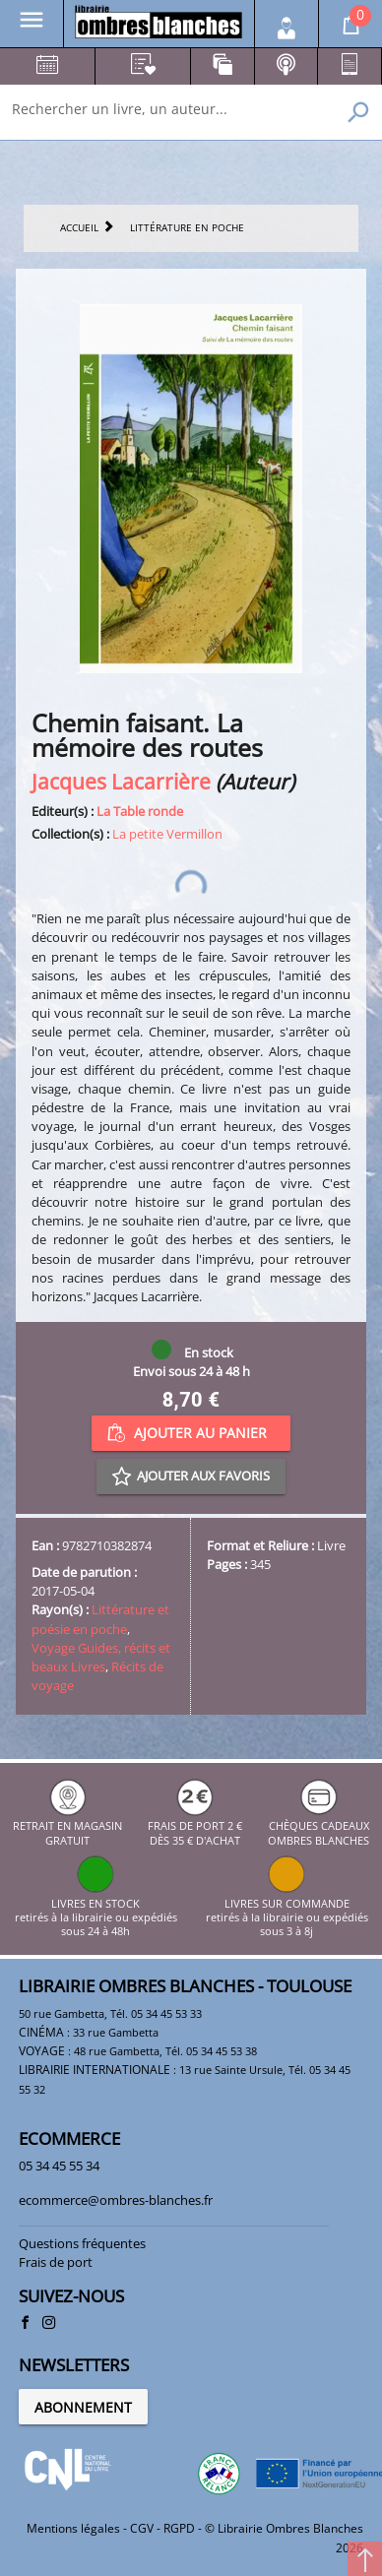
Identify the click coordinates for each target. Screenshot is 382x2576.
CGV (142, 2528)
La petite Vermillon (167, 834)
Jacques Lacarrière (121, 781)
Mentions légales (73, 2528)
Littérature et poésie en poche (100, 1619)
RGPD (179, 2528)
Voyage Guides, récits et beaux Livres (101, 1657)
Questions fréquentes (82, 2243)
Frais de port (56, 2262)
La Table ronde (139, 811)
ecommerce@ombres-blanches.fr (116, 2200)
